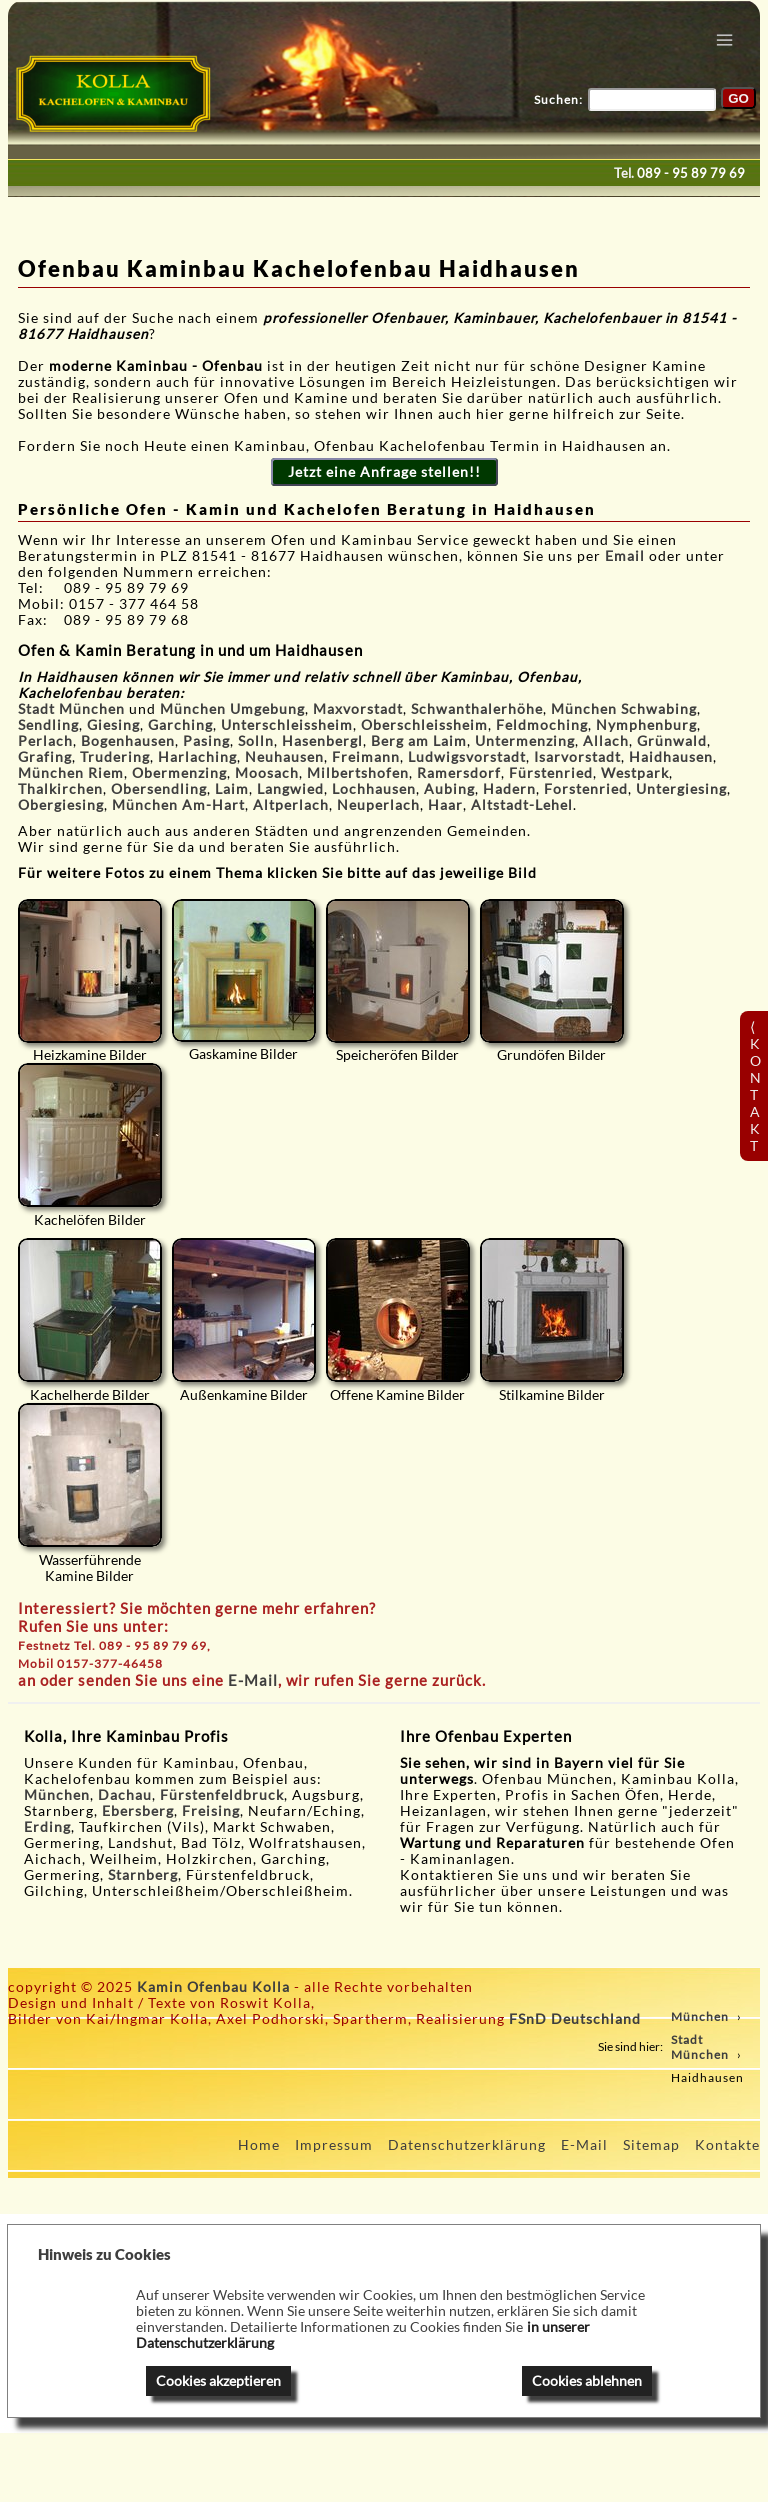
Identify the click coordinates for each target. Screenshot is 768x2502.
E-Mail (253, 1680)
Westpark (635, 773)
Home (259, 2145)
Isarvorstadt (577, 757)
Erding (47, 1827)
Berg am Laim (419, 741)
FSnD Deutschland (575, 2019)
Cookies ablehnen (587, 2381)
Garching (180, 725)
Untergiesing (681, 789)
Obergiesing (61, 805)
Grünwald (672, 741)
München (57, 1795)
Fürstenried (551, 773)
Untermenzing (525, 741)
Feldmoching (542, 725)
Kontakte (727, 2145)
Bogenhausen (128, 741)
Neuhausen (284, 757)
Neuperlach (378, 805)
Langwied (290, 789)
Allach (606, 741)
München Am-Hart (178, 805)
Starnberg (143, 1875)
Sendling (48, 725)
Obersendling (159, 789)
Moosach (267, 773)
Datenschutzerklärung (467, 2145)
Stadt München (71, 709)
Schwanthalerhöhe (477, 709)
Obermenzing (179, 773)
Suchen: (558, 99)
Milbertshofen (358, 773)
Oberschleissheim (424, 725)
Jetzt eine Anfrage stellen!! (384, 472)
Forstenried (586, 789)
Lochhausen (374, 789)
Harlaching (197, 757)
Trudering (115, 757)
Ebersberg (138, 1811)
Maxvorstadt (358, 709)
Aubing (449, 789)
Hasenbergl (322, 741)
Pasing (206, 741)
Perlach (45, 741)
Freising (211, 1811)
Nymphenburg (646, 725)
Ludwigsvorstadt (467, 757)
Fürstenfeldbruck (222, 1795)
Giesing (113, 725)
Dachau (125, 1795)
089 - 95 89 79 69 (691, 173)
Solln (256, 741)
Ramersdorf (459, 773)
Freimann (366, 757)
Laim (232, 789)
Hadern (509, 789)
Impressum (334, 2145)
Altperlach (291, 805)
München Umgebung (232, 709)
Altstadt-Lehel (522, 805)
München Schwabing (624, 709)
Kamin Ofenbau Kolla (213, 1987)
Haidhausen (671, 757)
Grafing (45, 757)
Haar (445, 805)
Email (627, 556)
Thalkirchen (60, 789)
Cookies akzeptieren (218, 2381)
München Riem (71, 773)
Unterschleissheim (287, 725)
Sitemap (651, 2145)
